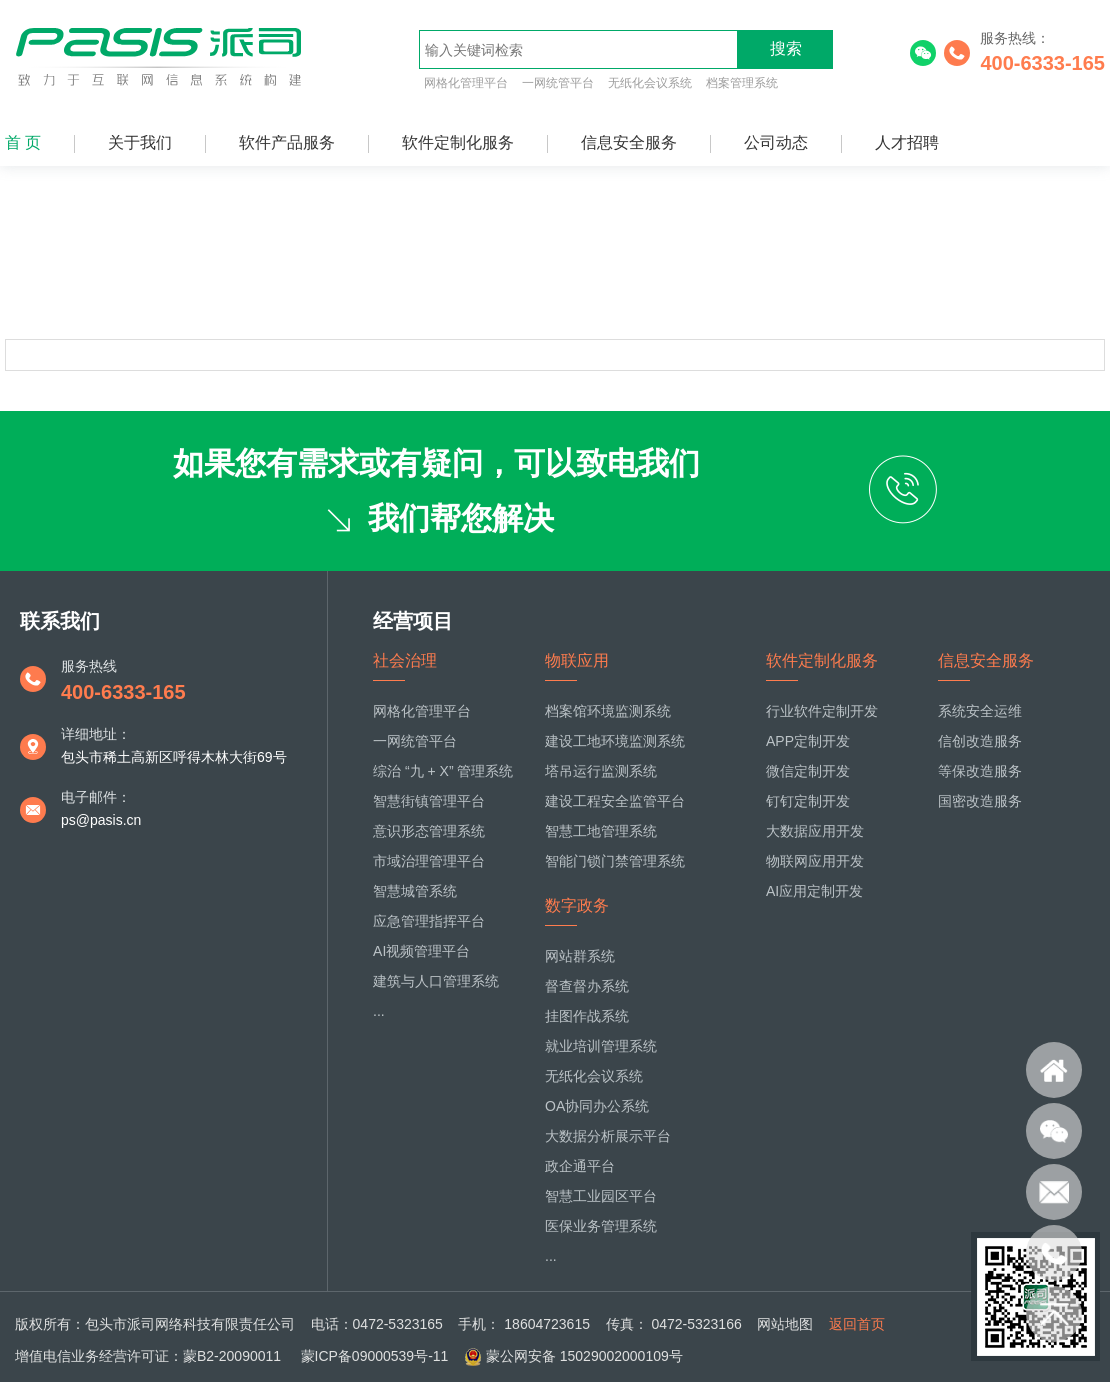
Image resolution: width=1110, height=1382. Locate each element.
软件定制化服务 (458, 142)
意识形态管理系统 (429, 831)
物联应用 (577, 660)
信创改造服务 (980, 741)
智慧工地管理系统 (601, 831)
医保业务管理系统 (601, 1226)
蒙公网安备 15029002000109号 (584, 1356)
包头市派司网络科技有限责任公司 (190, 1324)
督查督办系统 (587, 986)
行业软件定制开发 (822, 711)
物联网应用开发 (815, 861)
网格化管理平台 (466, 83)
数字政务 (577, 905)
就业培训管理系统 (601, 1046)
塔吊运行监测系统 (601, 771)
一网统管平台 (558, 83)
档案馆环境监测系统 (608, 711)
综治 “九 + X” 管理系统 (443, 771)
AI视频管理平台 (421, 951)
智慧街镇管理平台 (429, 801)
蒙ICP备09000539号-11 (373, 1356)
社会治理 (405, 660)
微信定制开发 (808, 771)
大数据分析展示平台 (608, 1136)
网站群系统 (580, 956)
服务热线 (89, 666)
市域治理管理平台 (429, 861)
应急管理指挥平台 (429, 921)
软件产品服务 (287, 142)
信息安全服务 (629, 142)
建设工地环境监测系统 (615, 741)
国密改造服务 (980, 801)
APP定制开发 (808, 741)
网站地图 (785, 1324)
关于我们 (140, 142)
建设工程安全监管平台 (615, 801)
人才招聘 (907, 142)
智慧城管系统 (415, 891)
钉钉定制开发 (808, 801)
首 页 (23, 142)
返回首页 (857, 1324)
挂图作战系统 (587, 1016)
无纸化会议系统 (650, 83)
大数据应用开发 (815, 831)
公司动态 (776, 142)
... (379, 1011)
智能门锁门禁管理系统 (615, 861)
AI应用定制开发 (814, 891)
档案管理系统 (742, 83)
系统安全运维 (980, 711)
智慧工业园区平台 (601, 1196)
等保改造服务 (980, 771)
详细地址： (96, 734)
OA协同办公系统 (597, 1106)
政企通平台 (580, 1166)
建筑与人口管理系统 (436, 981)
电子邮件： (96, 797)
